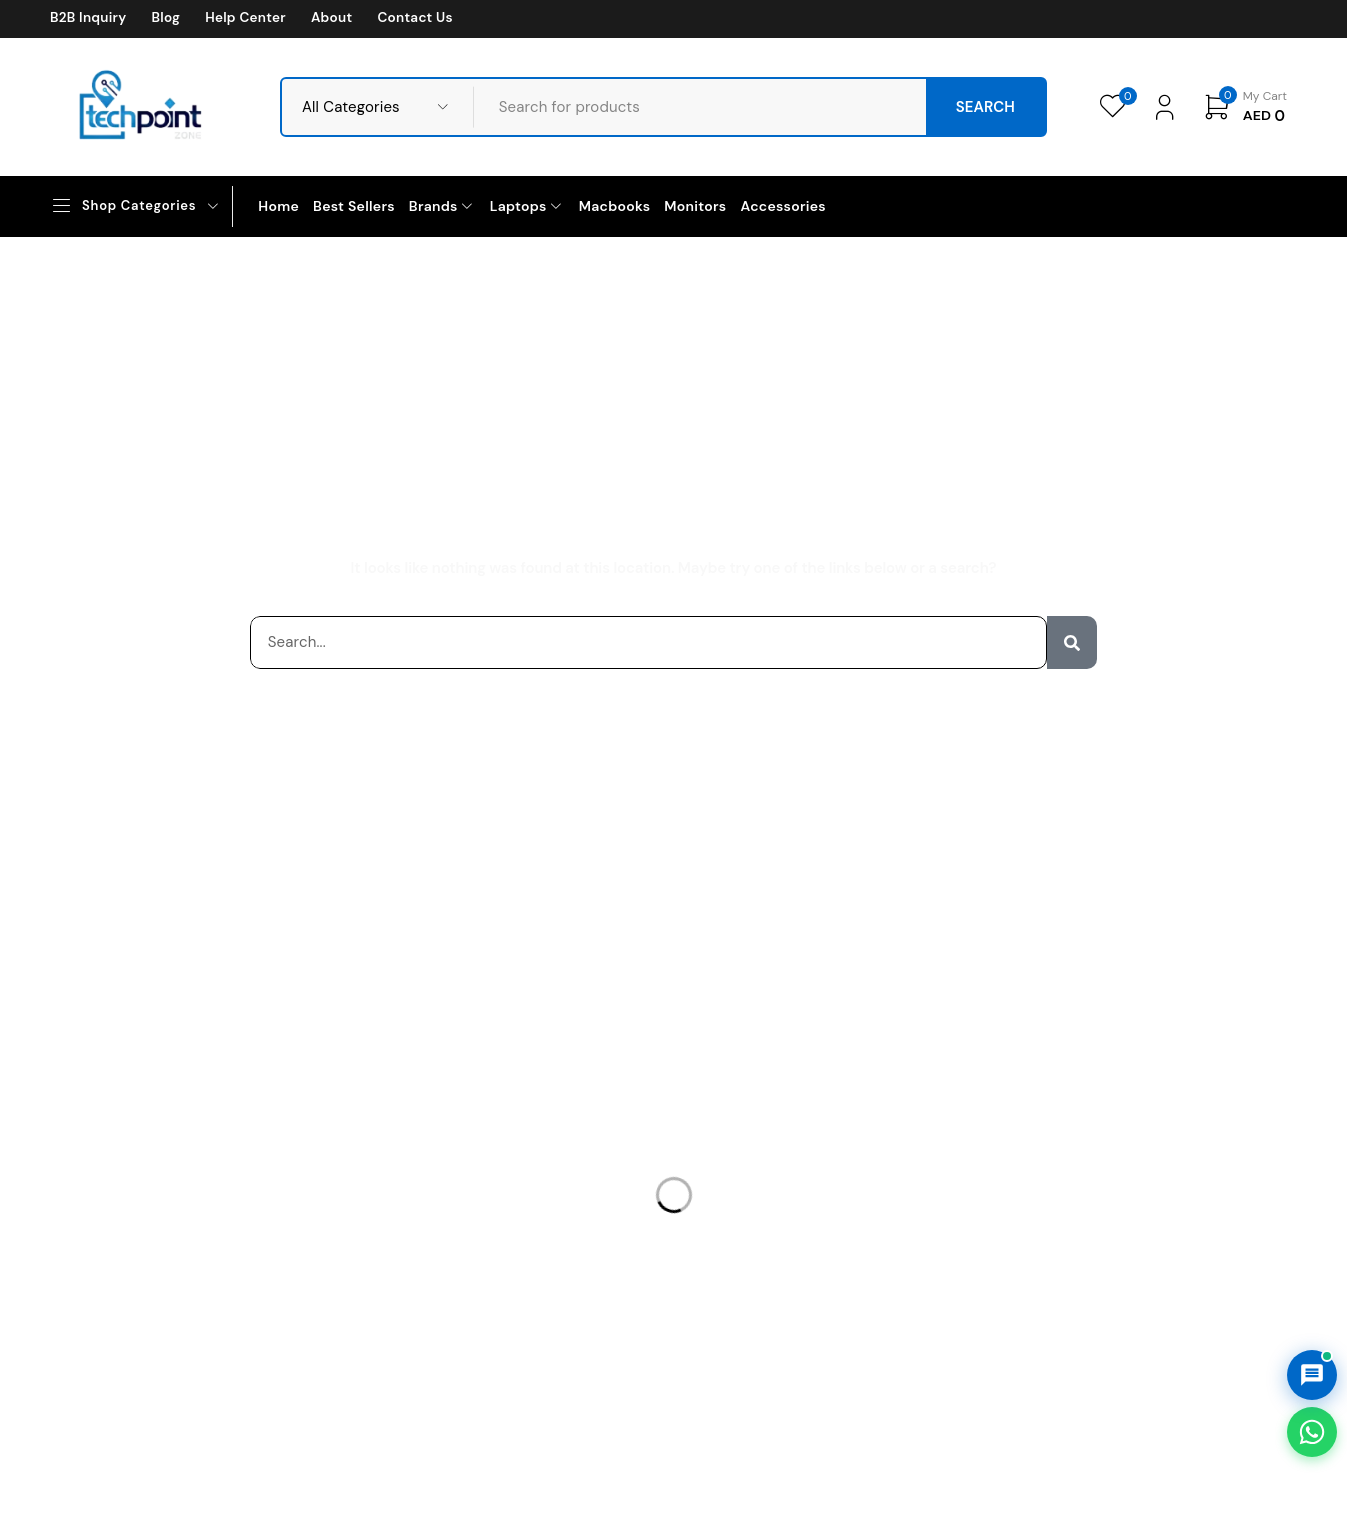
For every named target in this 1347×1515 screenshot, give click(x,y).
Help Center (245, 18)
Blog (165, 18)
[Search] (1072, 642)
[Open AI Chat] (1312, 1375)
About (331, 18)
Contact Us (414, 18)
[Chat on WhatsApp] (1312, 1432)
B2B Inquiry (88, 18)
